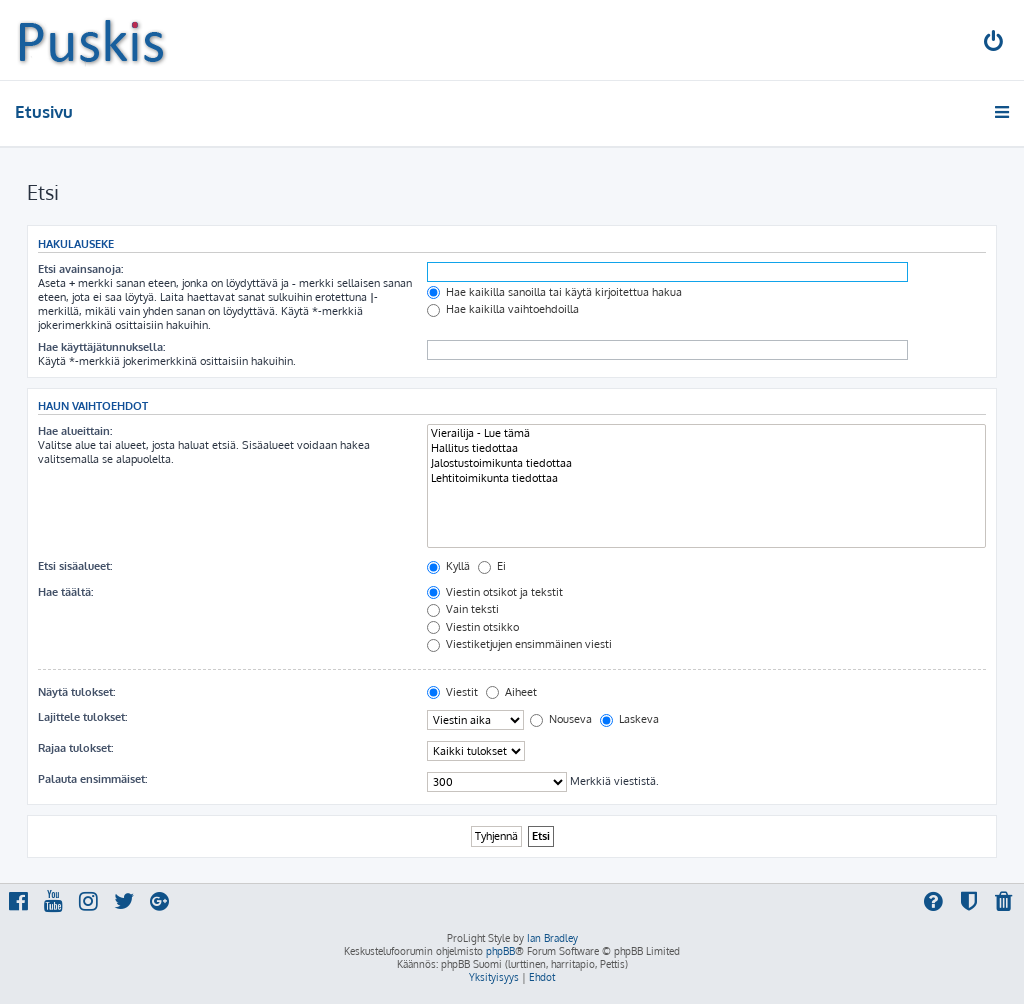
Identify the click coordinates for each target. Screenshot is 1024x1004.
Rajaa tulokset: (75, 748)
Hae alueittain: (75, 431)
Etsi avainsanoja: (80, 269)
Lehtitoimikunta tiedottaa (706, 478)
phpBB (500, 951)
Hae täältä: (65, 592)
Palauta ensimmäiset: (92, 779)
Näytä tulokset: (76, 692)
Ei (492, 566)
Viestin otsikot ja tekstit (495, 592)
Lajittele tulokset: (82, 717)
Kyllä (448, 566)
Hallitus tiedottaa (706, 448)
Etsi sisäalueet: (75, 566)
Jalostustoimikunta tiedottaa (706, 463)
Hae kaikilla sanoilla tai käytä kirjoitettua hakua (554, 292)
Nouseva (561, 719)
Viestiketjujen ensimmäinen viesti (519, 644)
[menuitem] (995, 43)
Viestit (452, 692)
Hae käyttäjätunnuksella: (101, 347)
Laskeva (629, 719)
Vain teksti (463, 609)
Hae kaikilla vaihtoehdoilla (503, 309)
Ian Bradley (552, 938)
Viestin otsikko (473, 627)
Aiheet (511, 692)
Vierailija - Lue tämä (706, 433)
